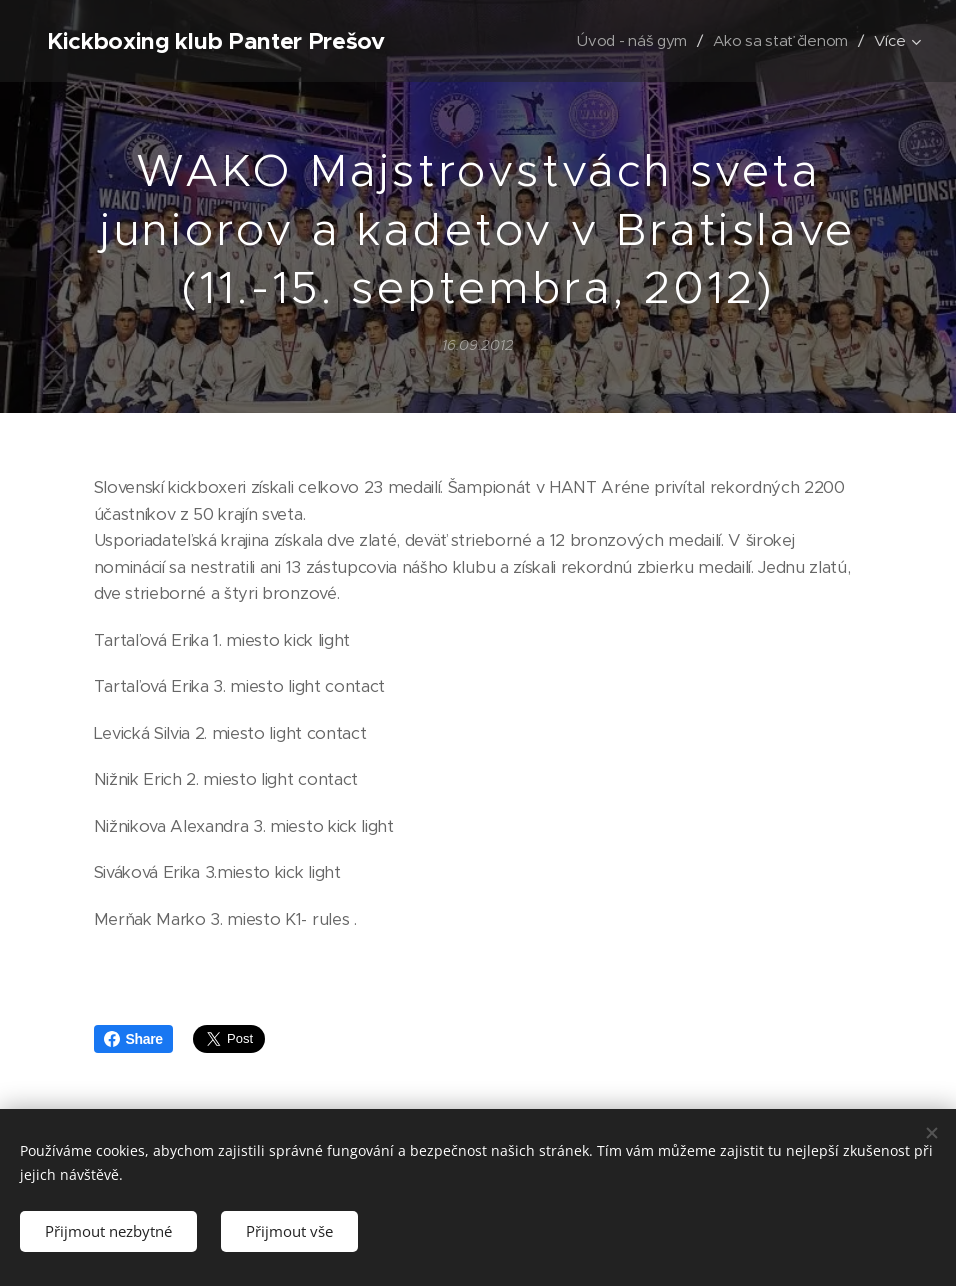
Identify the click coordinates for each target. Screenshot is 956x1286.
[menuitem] (630, 41)
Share (133, 1039)
